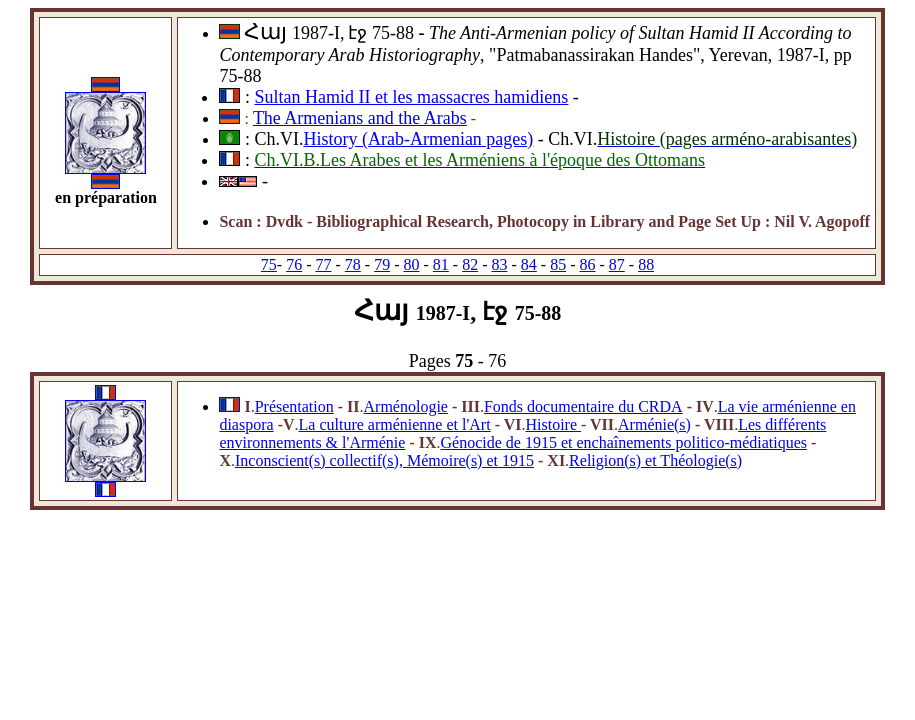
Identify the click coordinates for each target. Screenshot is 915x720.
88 (646, 264)
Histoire (553, 424)
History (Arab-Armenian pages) (418, 139)
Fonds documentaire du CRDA (583, 406)
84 (529, 264)
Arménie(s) (654, 424)
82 (470, 264)
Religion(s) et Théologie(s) (655, 460)
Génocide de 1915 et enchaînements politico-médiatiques (623, 442)
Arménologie (406, 406)
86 (587, 264)
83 (499, 264)
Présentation (294, 406)
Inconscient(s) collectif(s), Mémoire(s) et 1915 (384, 460)
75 (269, 264)
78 (353, 264)
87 (617, 264)
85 (558, 264)
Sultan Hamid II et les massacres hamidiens (411, 97)
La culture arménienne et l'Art (395, 424)
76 (294, 264)
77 (324, 264)
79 (382, 264)
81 (441, 264)
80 (412, 264)
